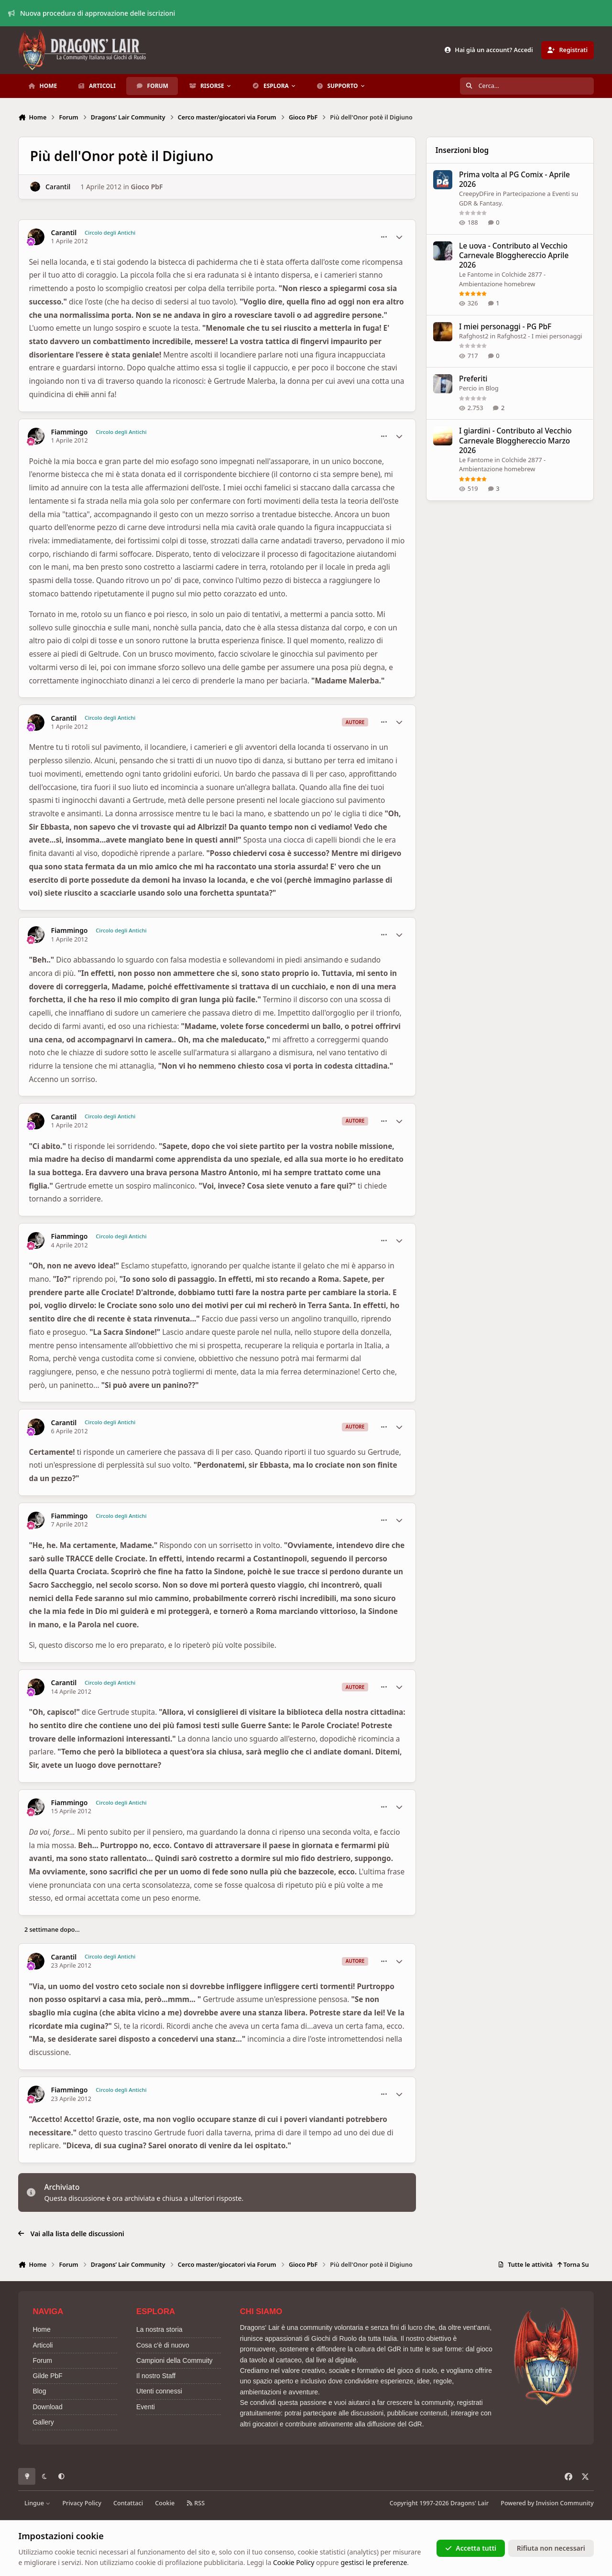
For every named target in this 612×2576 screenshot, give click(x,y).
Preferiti (473, 379)
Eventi (145, 2407)
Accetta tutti (470, 2548)
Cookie (165, 2503)
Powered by (547, 2503)
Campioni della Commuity (174, 2360)
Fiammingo (69, 432)
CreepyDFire (476, 193)
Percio (468, 388)
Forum (42, 2360)
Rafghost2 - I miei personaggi (539, 336)
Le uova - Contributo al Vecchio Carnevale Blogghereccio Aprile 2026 (513, 255)
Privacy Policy (81, 2503)
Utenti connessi (159, 2391)
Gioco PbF (147, 186)
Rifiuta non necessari (551, 2548)
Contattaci (128, 2503)
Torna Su (573, 2265)
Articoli (43, 2345)
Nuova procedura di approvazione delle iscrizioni (91, 13)
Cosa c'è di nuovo (162, 2345)
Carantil (57, 186)
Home (41, 2329)
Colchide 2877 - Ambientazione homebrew (502, 279)
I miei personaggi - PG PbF (505, 327)
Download (47, 2407)
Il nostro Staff (155, 2376)
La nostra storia (159, 2329)
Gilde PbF (47, 2376)
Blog (492, 388)
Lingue (37, 2503)
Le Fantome (476, 274)
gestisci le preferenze (373, 2562)
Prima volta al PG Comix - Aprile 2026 (514, 179)
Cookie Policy (293, 2562)
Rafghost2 (474, 336)
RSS (195, 2503)
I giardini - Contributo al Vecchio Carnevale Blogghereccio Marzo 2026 (515, 440)
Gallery (43, 2422)
